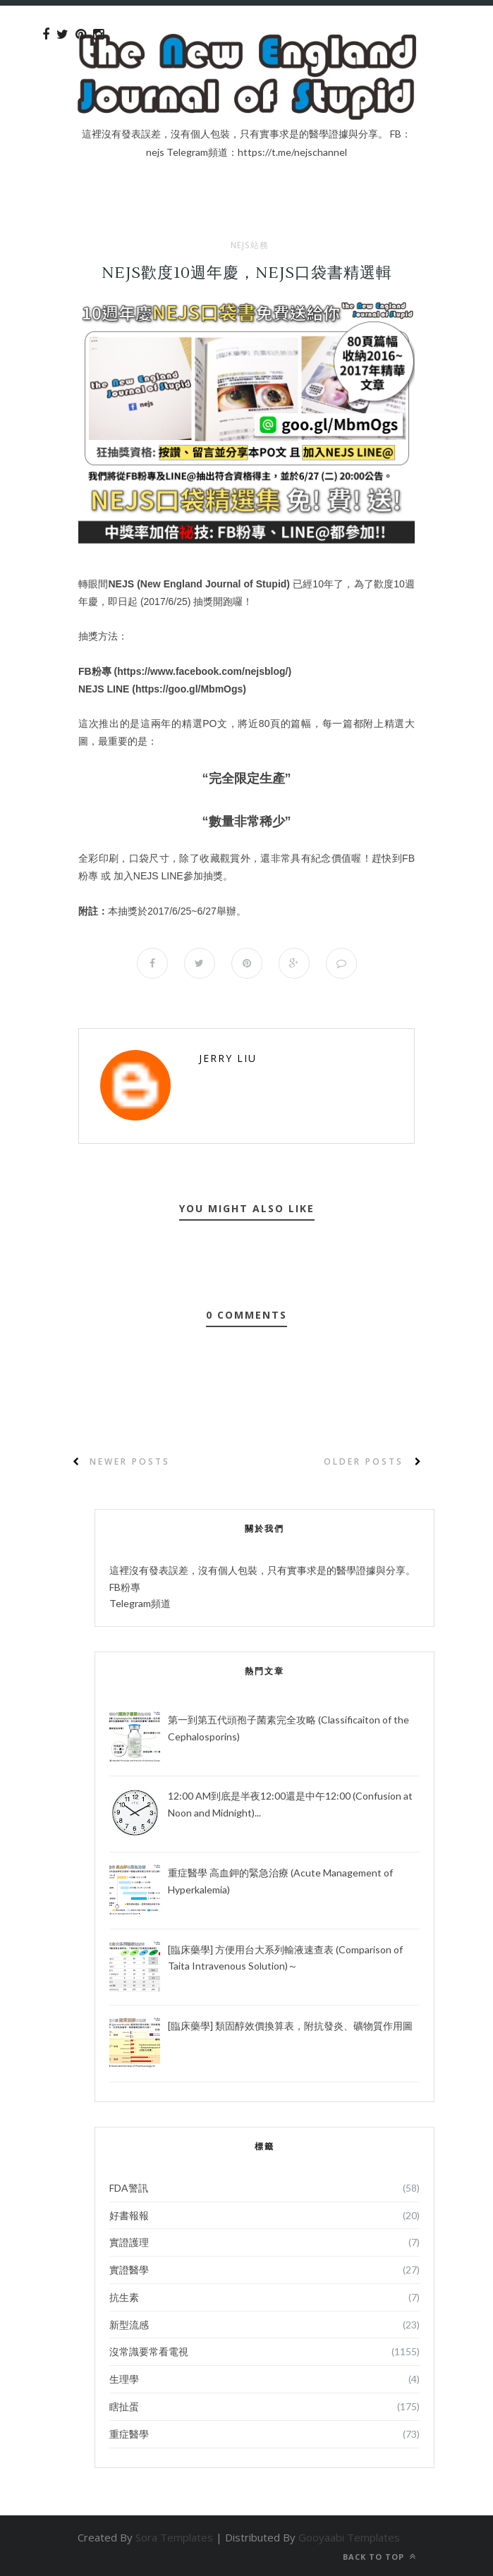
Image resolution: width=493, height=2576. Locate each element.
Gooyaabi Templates (349, 2537)
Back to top (379, 2556)
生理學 (124, 2379)
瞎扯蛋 (124, 2406)
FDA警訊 (128, 2188)
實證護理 (129, 2242)
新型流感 (129, 2325)
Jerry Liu (228, 1058)
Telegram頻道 (140, 1603)
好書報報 (129, 2215)
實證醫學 (129, 2270)
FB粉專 (124, 1587)
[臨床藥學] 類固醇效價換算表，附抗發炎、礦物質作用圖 (290, 2026)
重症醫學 (129, 2434)
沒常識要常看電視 (148, 2351)
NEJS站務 (250, 245)
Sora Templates (174, 2537)
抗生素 (124, 2297)
